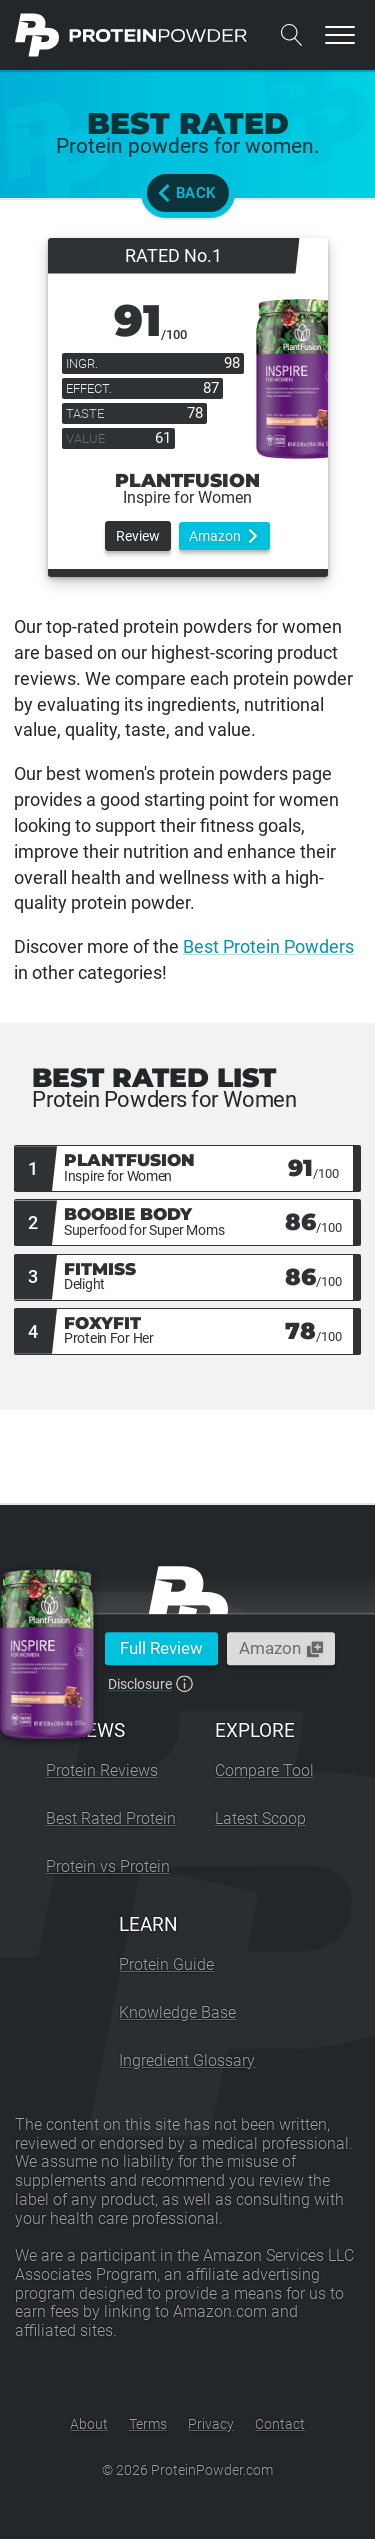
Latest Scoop (260, 1818)
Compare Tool (264, 1770)
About (89, 2424)
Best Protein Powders (268, 946)
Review (138, 536)
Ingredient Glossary (187, 2060)
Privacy (211, 2424)
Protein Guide (166, 1964)
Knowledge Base (177, 2012)
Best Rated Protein (111, 1818)
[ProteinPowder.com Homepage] (131, 35)
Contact (280, 2424)
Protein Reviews (102, 1770)
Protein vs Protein (108, 1866)
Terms (148, 2424)
